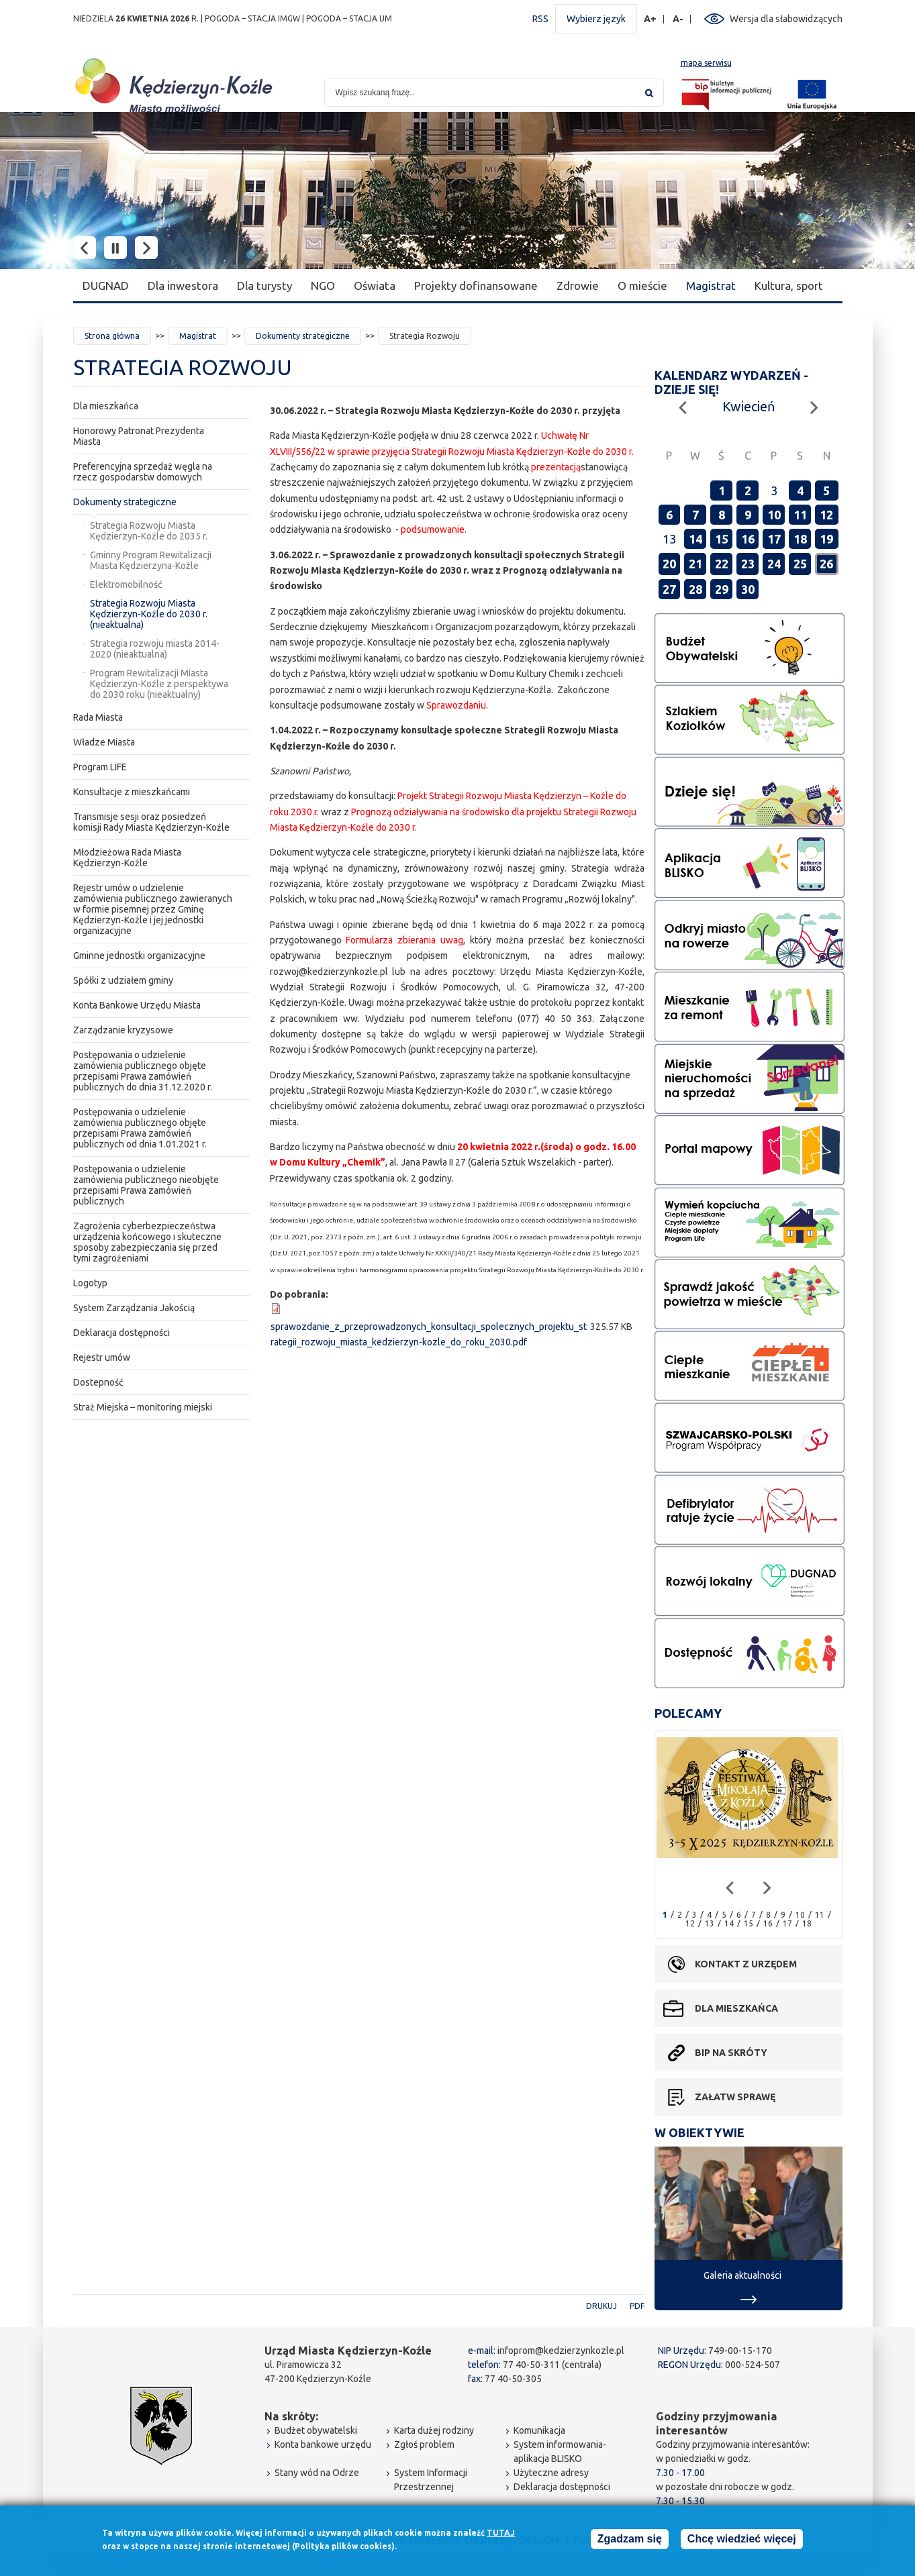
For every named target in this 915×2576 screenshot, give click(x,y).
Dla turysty (264, 285)
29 (721, 589)
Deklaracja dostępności (121, 1332)
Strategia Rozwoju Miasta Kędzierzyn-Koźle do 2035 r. (148, 531)
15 (721, 539)
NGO (323, 285)
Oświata (374, 285)
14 (695, 539)
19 (826, 539)
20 (669, 563)
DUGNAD (106, 285)
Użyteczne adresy (551, 2472)
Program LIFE (100, 767)
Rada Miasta (98, 717)
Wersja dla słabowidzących (786, 18)
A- (678, 19)
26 (826, 563)
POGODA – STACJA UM (349, 18)
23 (748, 563)
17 (774, 539)
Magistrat (711, 285)
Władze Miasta (104, 742)
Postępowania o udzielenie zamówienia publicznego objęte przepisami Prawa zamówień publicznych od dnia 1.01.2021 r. (140, 1127)
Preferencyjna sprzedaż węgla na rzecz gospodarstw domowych (142, 471)
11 (800, 514)
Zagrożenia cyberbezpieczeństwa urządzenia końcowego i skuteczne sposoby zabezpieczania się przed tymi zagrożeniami (147, 1242)
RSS (540, 18)
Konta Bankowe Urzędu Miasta (137, 1005)
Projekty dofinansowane (476, 285)
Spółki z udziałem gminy (123, 980)
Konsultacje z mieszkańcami (131, 791)
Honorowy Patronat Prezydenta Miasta (138, 436)
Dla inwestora (183, 285)
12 (826, 514)
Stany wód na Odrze (317, 2472)
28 (695, 589)
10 (774, 514)
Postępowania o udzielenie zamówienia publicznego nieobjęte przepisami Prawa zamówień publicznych (146, 1185)
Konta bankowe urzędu (323, 2444)
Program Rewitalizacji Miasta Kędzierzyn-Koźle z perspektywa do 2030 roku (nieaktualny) (159, 684)
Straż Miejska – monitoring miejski (142, 1407)
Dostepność (98, 1382)
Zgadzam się (629, 2540)
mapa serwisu (706, 62)
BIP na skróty (731, 2052)
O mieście (642, 285)
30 (748, 589)
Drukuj (601, 2306)
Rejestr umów (101, 1357)
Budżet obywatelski (316, 2430)
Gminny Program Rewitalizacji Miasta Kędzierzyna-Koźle (150, 560)
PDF (637, 2306)
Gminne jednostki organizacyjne (139, 955)
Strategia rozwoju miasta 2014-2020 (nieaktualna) (155, 649)
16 (748, 539)
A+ (650, 19)
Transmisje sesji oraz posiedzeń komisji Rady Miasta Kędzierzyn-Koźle (151, 822)
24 (774, 563)
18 (800, 539)
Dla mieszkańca (105, 406)
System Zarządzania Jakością (134, 1307)
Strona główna (112, 335)
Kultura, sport (789, 285)
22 (721, 563)
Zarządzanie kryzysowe (123, 1030)
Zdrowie (578, 285)
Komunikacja (539, 2430)
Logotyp (90, 1283)
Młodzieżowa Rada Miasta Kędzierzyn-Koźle (127, 857)
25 (800, 563)
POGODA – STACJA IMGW (252, 18)
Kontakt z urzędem (746, 1964)
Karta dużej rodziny (434, 2430)
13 (709, 1923)
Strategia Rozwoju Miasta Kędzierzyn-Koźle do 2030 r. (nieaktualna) (148, 614)
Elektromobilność (126, 584)
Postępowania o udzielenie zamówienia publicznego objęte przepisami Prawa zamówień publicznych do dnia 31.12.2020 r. (142, 1070)
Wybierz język (596, 18)
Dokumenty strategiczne (303, 335)
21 (695, 563)
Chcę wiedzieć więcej (741, 2540)
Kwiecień (748, 406)
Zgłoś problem (424, 2444)
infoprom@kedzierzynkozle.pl (560, 2350)
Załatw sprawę (735, 2097)
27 (669, 589)
